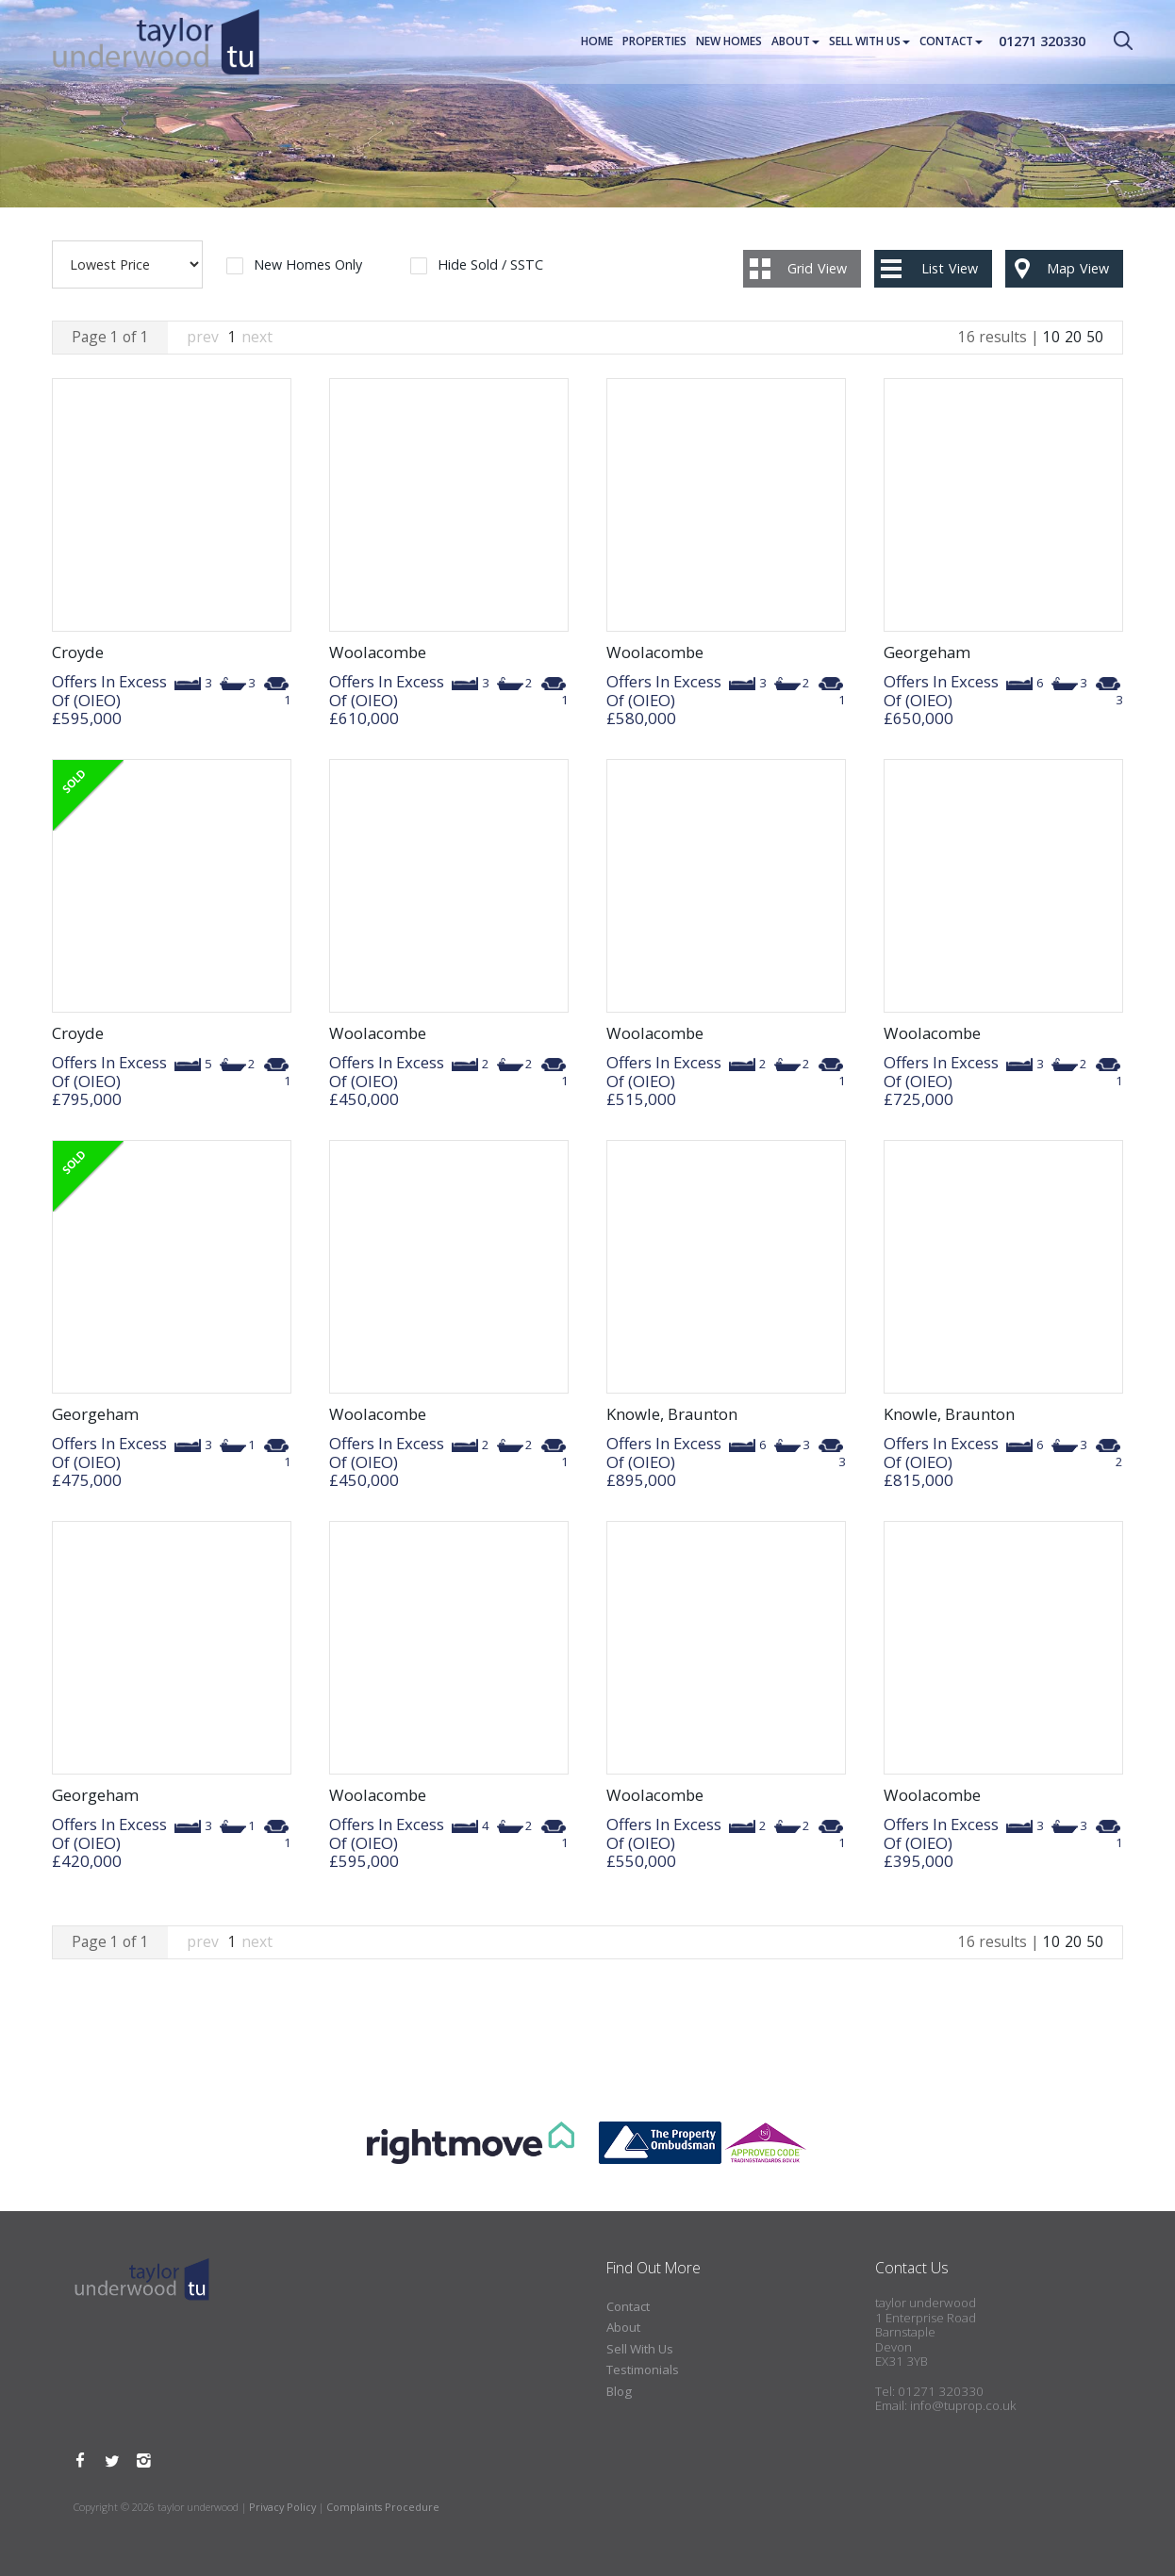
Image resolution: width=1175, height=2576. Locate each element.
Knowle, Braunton (671, 1414)
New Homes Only (308, 265)
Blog (619, 2391)
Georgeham (927, 652)
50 (1094, 336)
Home (597, 42)
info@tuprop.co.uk (963, 2405)
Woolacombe (377, 652)
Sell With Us (869, 42)
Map (1078, 268)
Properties (654, 42)
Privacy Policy (282, 2507)
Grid (817, 268)
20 (1073, 336)
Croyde (78, 652)
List (949, 268)
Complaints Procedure (382, 2507)
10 (1051, 336)
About (795, 42)
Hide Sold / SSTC (490, 265)
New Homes (729, 42)
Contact (951, 42)
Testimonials (642, 2369)
